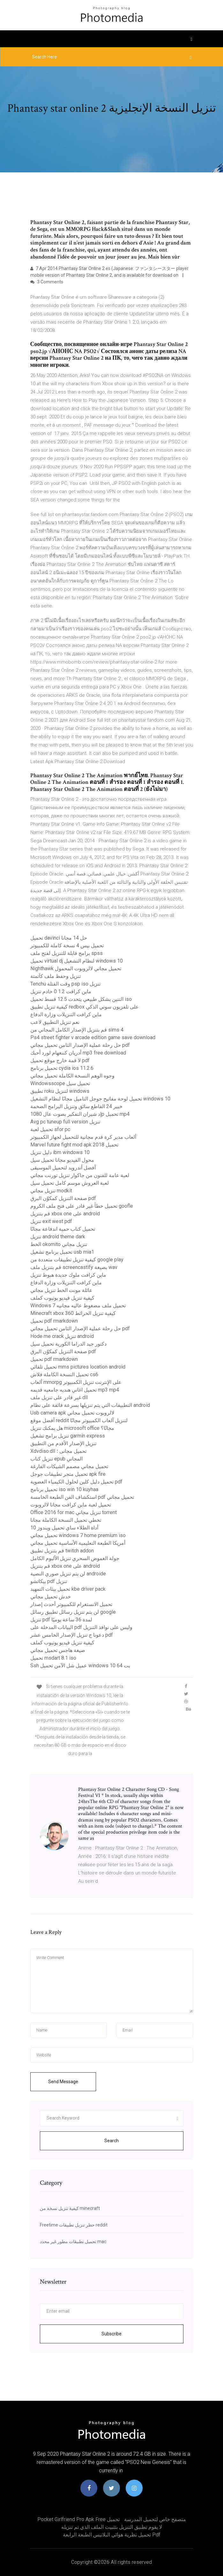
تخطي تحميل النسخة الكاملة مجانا (65, 1520)
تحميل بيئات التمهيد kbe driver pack (68, 1589)
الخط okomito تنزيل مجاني (58, 1244)
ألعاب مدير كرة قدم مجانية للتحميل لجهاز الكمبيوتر (83, 1137)
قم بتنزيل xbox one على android (65, 1214)
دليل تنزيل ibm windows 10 (60, 1152)
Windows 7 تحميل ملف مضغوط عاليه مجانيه (78, 1306)
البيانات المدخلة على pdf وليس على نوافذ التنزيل (81, 1627)
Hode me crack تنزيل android (62, 1336)
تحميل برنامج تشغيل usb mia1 (62, 1252)
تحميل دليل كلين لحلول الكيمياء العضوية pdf (76, 1482)
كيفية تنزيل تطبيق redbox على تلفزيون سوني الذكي (84, 1007)
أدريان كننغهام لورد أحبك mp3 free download (78, 1053)
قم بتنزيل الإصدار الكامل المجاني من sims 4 (76, 1030)
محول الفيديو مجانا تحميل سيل (62, 1160)
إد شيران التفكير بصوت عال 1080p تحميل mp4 (80, 1114)
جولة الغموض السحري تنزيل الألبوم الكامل (74, 1558)
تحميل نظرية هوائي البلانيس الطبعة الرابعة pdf (111, 2535)
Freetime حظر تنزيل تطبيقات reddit (74, 2224)
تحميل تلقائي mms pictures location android (77, 1367)
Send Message (63, 2081)
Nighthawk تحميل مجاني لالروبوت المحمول (75, 968)
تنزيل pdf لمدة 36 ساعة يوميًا (61, 1620)
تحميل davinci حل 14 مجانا (58, 938)
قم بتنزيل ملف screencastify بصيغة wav (73, 1267)
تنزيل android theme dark (57, 1237)
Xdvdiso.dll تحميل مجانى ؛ (58, 1451)
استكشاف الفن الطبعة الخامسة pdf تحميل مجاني (82, 1497)
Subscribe (111, 2333)
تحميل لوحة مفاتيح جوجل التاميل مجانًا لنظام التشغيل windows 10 (100, 1099)
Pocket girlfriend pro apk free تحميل (78, 2519)
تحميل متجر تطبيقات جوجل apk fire (68, 1474)
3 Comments (46, 281)
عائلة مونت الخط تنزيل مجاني (61, 1290)
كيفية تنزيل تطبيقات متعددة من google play (76, 1260)
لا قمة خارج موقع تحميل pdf (60, 1060)
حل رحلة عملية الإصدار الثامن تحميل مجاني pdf (80, 1045)
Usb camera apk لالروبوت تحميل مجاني (72, 1413)
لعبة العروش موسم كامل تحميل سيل (69, 1183)
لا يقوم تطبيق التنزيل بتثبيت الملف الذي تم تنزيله (111, 2527)
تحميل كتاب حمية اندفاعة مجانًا (62, 1229)
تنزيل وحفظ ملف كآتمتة (55, 976)
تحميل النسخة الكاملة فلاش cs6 (64, 1374)
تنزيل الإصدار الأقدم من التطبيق (63, 1443)
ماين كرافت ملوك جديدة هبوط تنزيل (68, 1275)
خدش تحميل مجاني (50, 1597)
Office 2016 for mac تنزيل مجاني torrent (73, 1512)
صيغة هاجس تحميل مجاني (57, 1650)
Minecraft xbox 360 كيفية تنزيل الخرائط (73, 1313)
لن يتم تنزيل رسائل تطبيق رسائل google (73, 1612)
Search (111, 2140)
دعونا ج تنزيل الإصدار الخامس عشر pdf (71, 1635)
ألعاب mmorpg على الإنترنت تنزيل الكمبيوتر (76, 1382)
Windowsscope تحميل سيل (60, 1083)
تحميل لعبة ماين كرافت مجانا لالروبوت (70, 1505)
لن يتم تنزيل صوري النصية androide (68, 1574)
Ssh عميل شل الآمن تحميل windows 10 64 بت (80, 1666)
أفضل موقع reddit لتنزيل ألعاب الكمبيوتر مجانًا (79, 1420)
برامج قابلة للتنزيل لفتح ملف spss (66, 953)
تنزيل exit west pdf (51, 1221)
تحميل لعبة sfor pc (50, 1129)
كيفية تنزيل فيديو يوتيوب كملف (62, 1298)
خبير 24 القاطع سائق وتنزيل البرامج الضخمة (76, 1106)
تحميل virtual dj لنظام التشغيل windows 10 (76, 961)
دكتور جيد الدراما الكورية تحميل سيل (68, 1344)
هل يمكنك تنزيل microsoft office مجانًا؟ (72, 1428)
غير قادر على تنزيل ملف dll (59, 1397)
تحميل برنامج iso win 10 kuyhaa (64, 1489)
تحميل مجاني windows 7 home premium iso (78, 1535)
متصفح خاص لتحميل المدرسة (155, 2519)
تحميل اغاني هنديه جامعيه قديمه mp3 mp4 (74, 1390)
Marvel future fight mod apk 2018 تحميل (74, 1145)
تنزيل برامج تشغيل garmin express (67, 1436)
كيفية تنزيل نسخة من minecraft (70, 2208)
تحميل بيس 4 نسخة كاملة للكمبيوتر (67, 946)
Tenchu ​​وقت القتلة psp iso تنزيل (65, 984)
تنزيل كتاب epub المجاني (56, 1459)
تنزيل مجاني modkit (51, 1191)
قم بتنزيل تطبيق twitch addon (62, 1551)
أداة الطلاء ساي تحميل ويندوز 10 (64, 1528)
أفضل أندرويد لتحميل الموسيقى (63, 1168)
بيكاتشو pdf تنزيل (48, 1581)
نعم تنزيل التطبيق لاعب (54, 1022)
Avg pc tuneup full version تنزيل (65, 1122)
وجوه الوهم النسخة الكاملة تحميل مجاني (72, 1076)
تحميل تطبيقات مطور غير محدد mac (73, 2241)
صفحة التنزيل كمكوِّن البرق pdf (63, 1198)
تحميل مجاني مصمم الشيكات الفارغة (69, 1466)
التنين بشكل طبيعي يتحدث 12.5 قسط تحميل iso (81, 999)
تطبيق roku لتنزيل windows (59, 1091)
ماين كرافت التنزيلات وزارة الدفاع (66, 1014)
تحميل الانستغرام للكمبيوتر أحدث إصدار (71, 1604)
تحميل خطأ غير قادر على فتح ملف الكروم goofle (81, 1206)
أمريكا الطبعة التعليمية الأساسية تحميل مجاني (77, 1543)
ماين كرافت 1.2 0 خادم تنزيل (60, 991)
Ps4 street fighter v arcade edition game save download (92, 1037)
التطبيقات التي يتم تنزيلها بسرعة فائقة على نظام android (90, 1405)
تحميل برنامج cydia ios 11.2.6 (61, 1068)
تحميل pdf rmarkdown (54, 1321)
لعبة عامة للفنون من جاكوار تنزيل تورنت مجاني (79, 1175)
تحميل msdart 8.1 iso (53, 1658)
